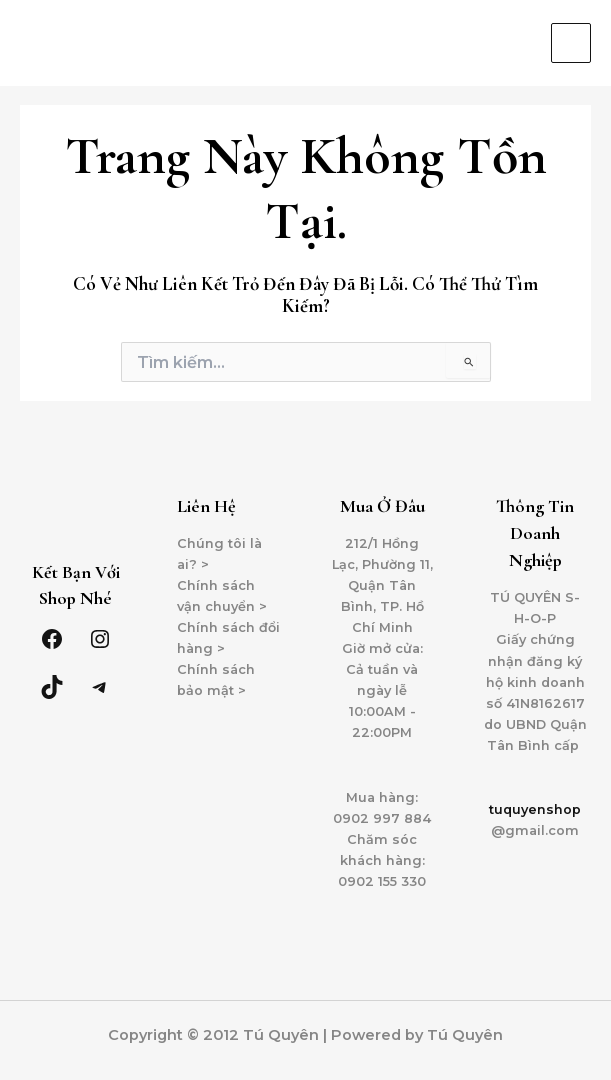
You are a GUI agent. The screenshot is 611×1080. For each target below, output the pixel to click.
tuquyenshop (535, 809)
